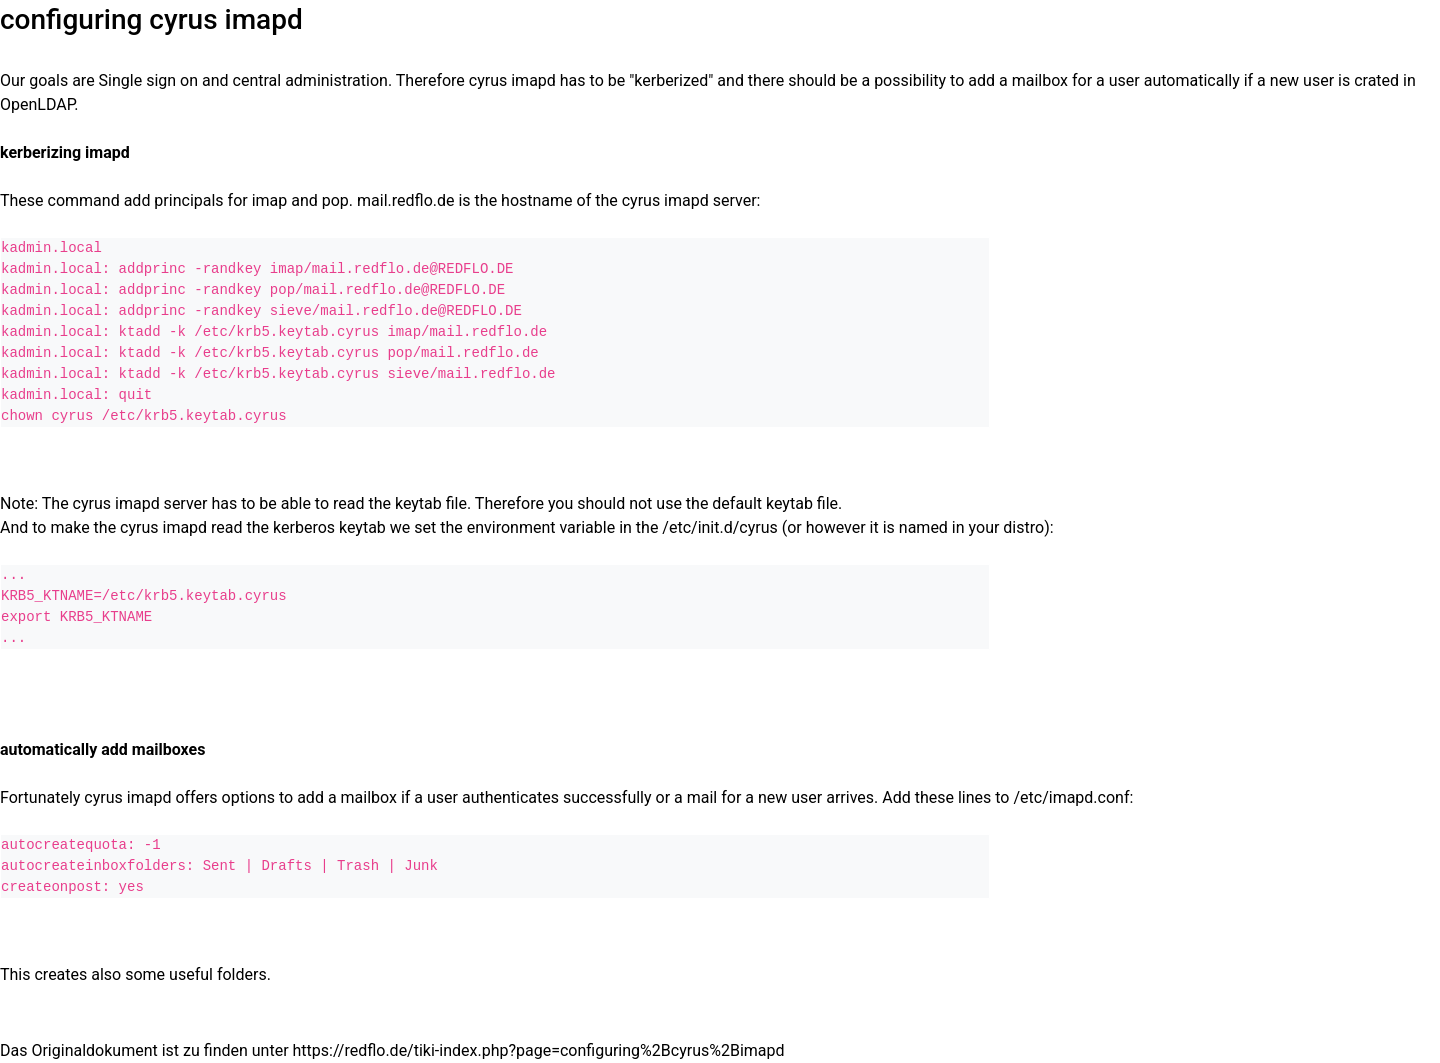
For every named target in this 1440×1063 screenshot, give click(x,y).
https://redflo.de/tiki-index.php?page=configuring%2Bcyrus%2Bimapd (539, 1050)
